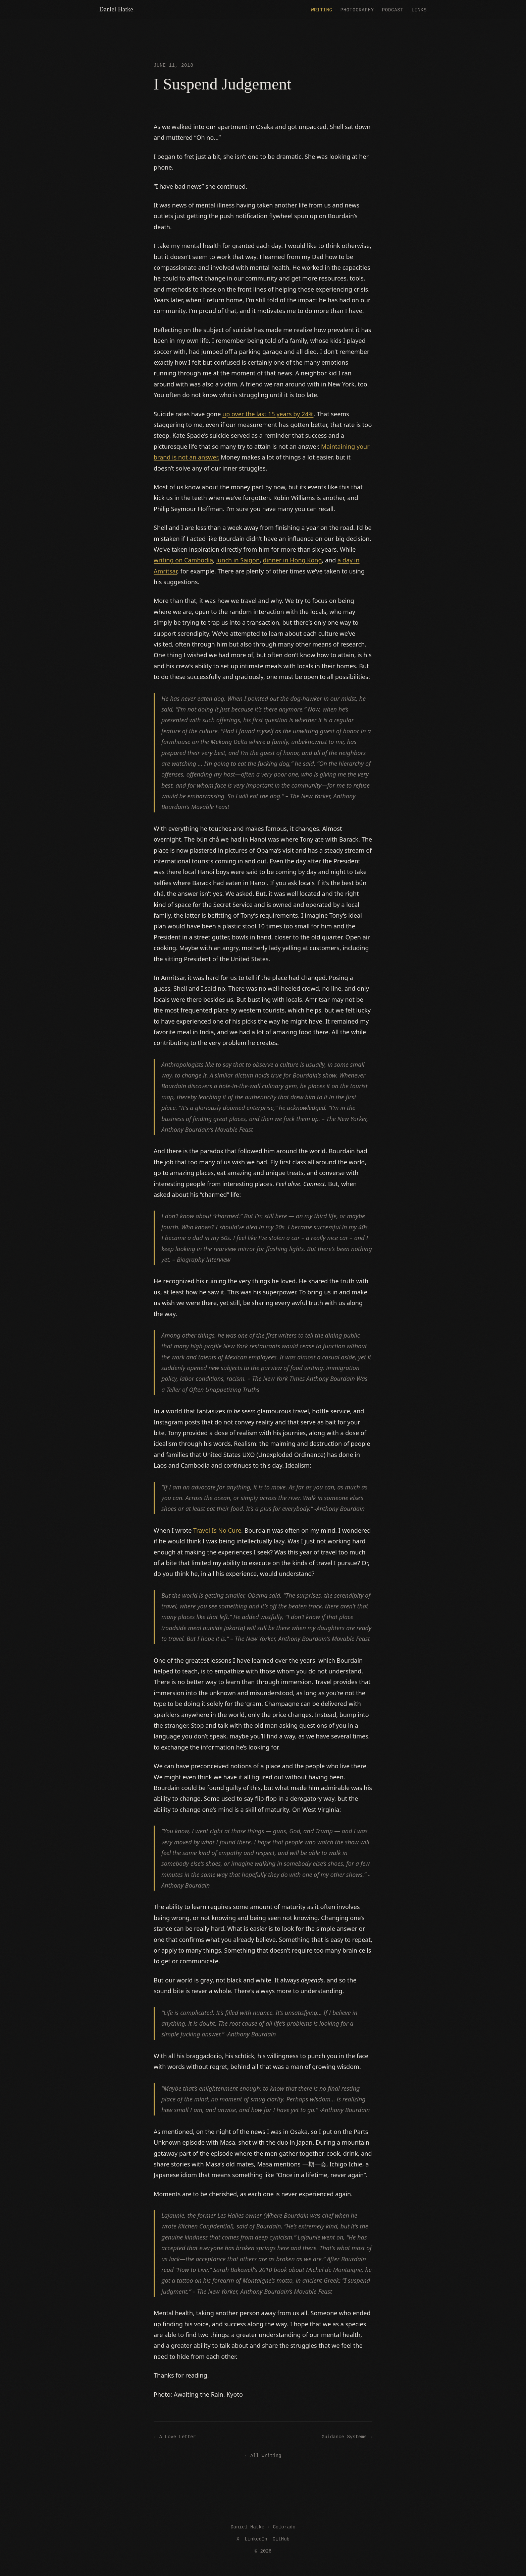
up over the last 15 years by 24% (267, 414)
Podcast (393, 9)
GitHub (281, 2539)
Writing (321, 9)
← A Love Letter (175, 2436)
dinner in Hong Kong (292, 560)
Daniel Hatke (116, 9)
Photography (357, 9)
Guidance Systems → (347, 2436)
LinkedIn (256, 2539)
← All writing (263, 2455)
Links (419, 9)
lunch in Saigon (238, 560)
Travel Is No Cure (217, 1530)
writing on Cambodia (183, 560)
